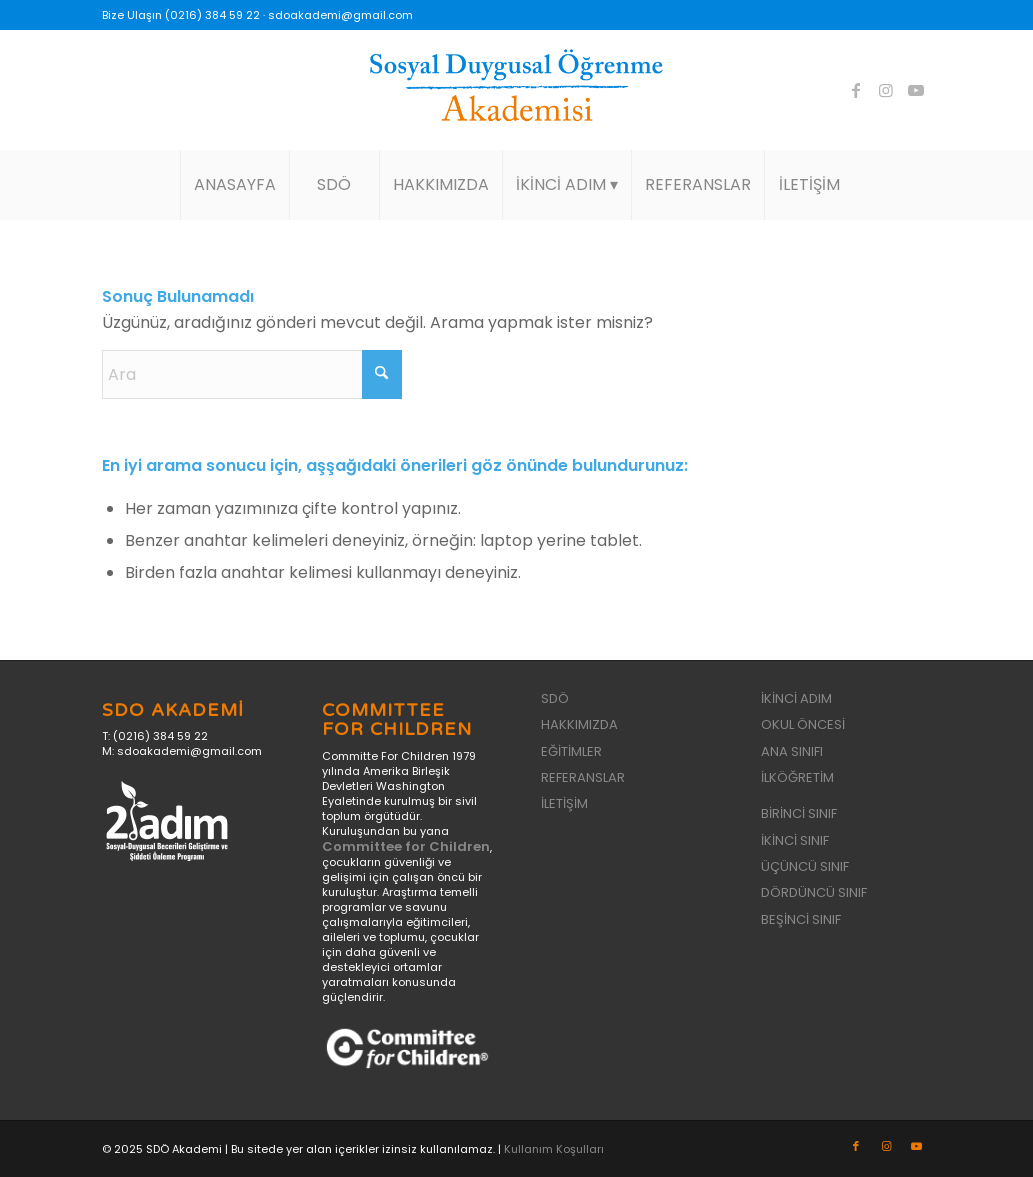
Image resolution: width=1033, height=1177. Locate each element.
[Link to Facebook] (856, 90)
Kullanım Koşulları (554, 1149)
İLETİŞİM (564, 803)
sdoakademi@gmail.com (340, 15)
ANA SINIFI (792, 751)
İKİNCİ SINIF (795, 840)
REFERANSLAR (583, 777)
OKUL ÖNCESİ (803, 724)
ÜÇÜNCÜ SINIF (805, 866)
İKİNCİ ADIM (796, 698)
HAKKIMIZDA (579, 724)
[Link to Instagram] (886, 90)
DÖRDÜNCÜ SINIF (814, 892)
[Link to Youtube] (916, 90)
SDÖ (555, 698)
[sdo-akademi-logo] (516, 90)
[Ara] (252, 374)
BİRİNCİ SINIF (799, 813)
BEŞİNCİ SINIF (801, 919)
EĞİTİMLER (571, 751)
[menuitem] (234, 185)
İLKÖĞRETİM (797, 777)
